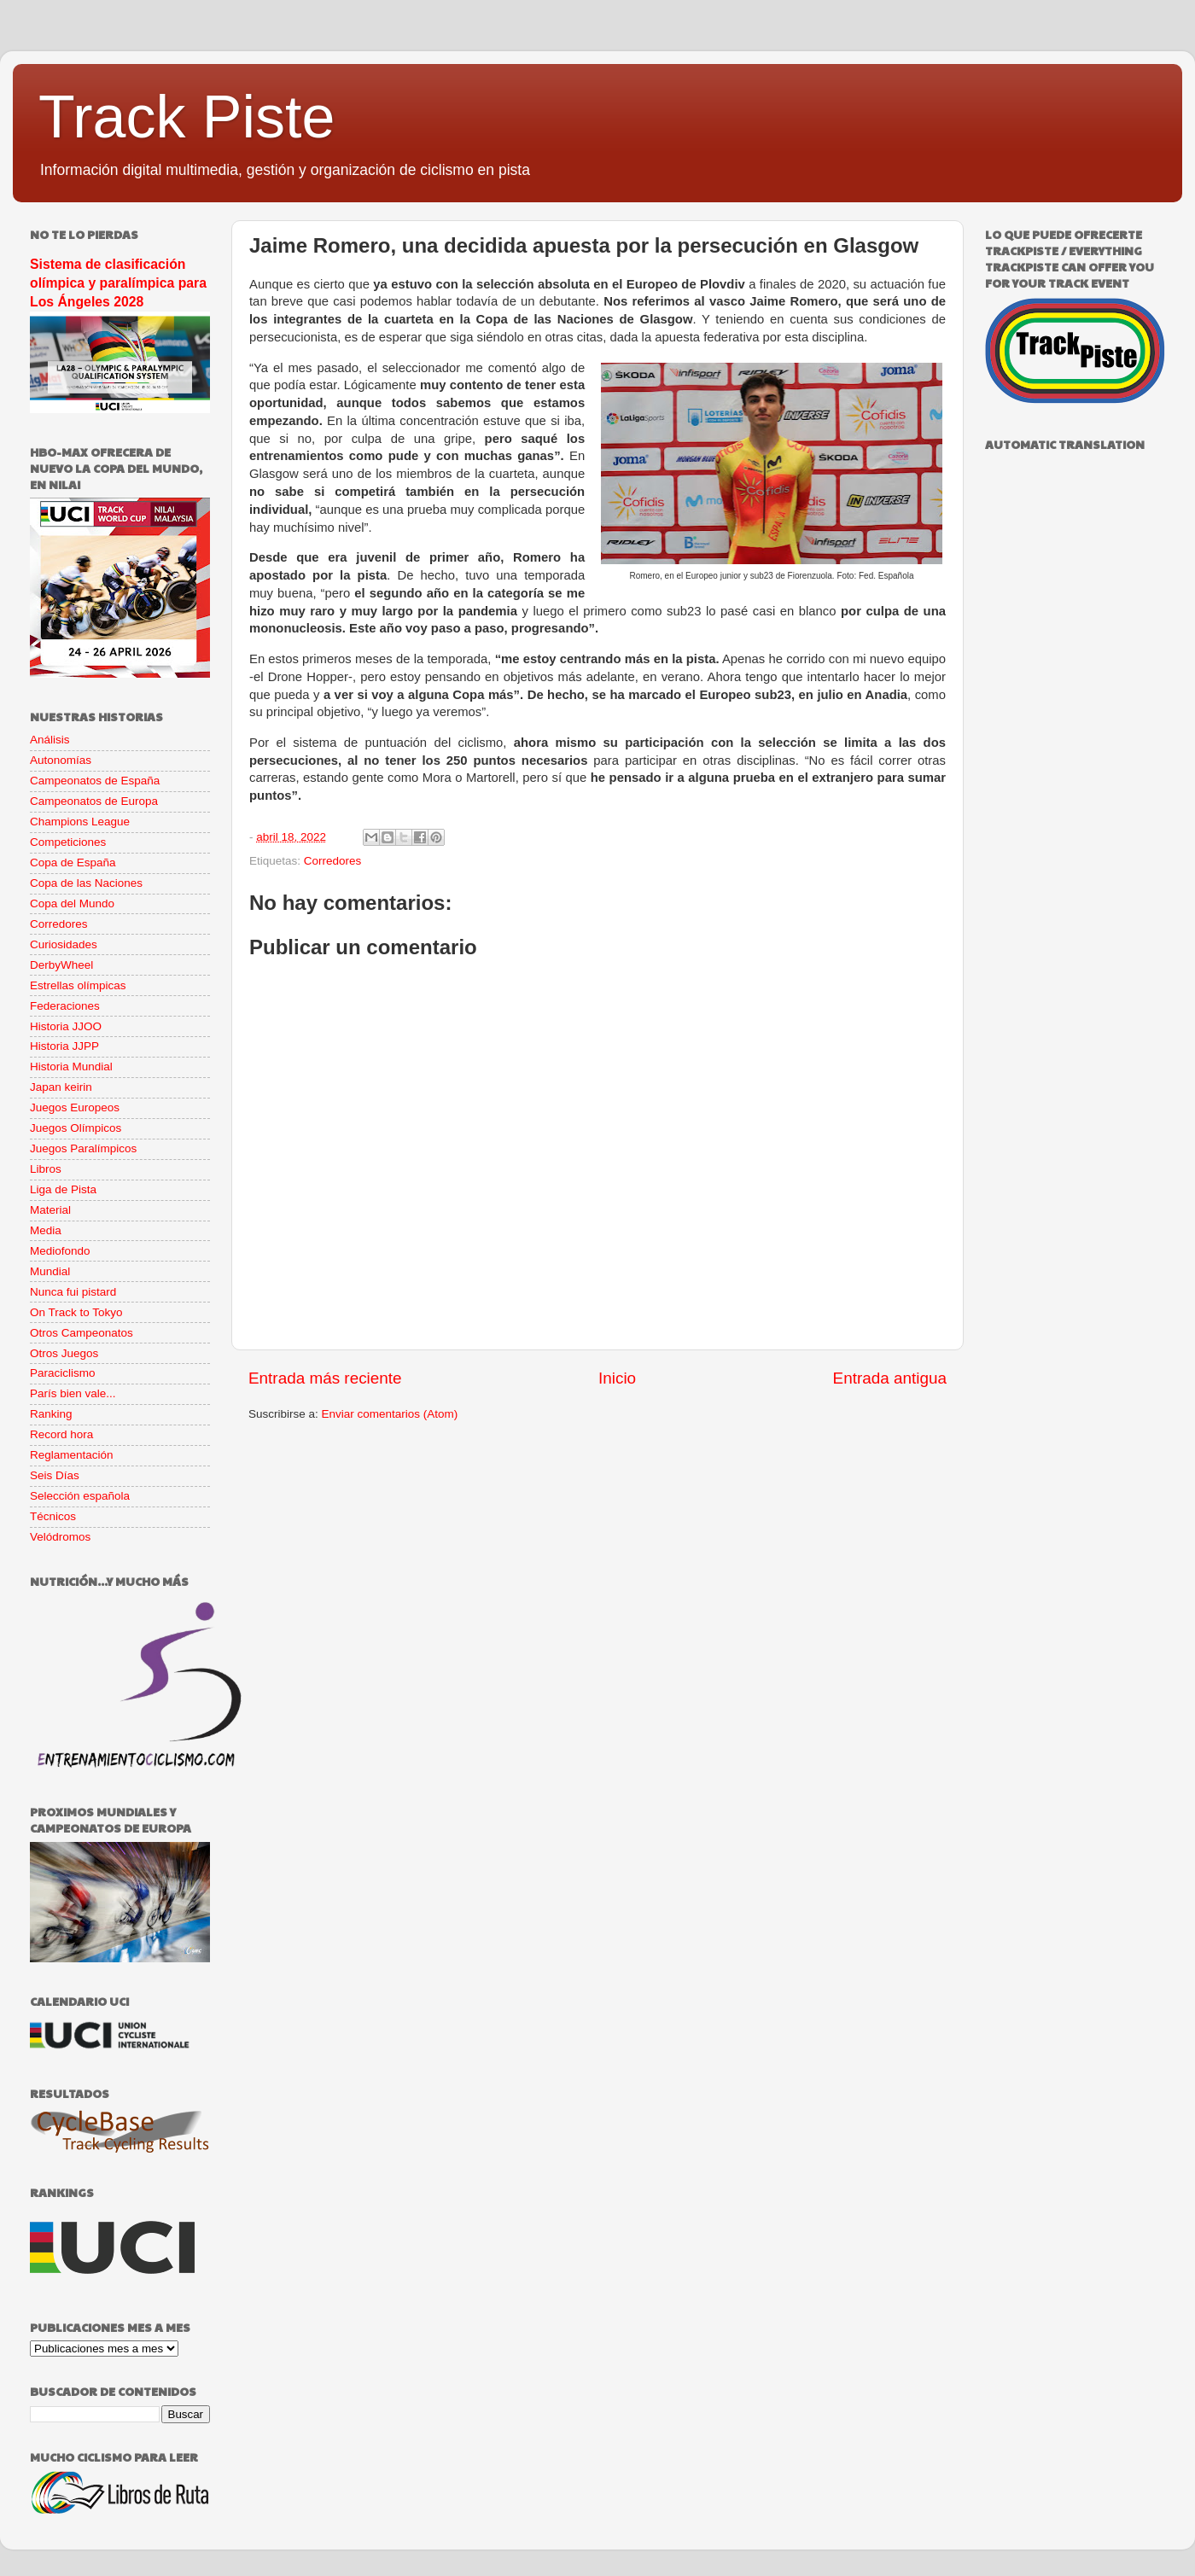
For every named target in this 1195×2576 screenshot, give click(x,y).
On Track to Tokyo (76, 1312)
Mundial (50, 1271)
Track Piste (186, 117)
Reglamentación (72, 1454)
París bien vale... (73, 1393)
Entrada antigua (890, 1378)
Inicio (617, 1378)
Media (45, 1230)
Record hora (61, 1434)
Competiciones (68, 842)
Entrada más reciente (325, 1378)
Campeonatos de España (95, 780)
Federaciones (65, 1006)
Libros (45, 1169)
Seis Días (54, 1475)
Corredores (333, 860)
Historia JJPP (64, 1046)
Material (50, 1209)
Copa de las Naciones (86, 883)
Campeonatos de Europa (94, 801)
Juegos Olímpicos (75, 1128)
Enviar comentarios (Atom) (390, 1413)
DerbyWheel (61, 965)
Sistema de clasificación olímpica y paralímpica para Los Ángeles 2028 (118, 283)
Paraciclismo (63, 1373)
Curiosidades (63, 944)
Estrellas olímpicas (78, 985)
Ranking (51, 1413)
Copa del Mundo (72, 903)
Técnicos (53, 1516)
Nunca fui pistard (73, 1291)
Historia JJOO (66, 1026)
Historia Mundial (71, 1066)
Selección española (80, 1495)
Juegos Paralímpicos (83, 1148)
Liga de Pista (63, 1189)
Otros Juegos (64, 1353)
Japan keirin (61, 1087)
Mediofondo (60, 1250)
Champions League (80, 821)
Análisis (50, 739)
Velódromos (60, 1536)
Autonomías (60, 760)
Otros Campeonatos (81, 1332)
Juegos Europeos (75, 1107)
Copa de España (73, 862)
